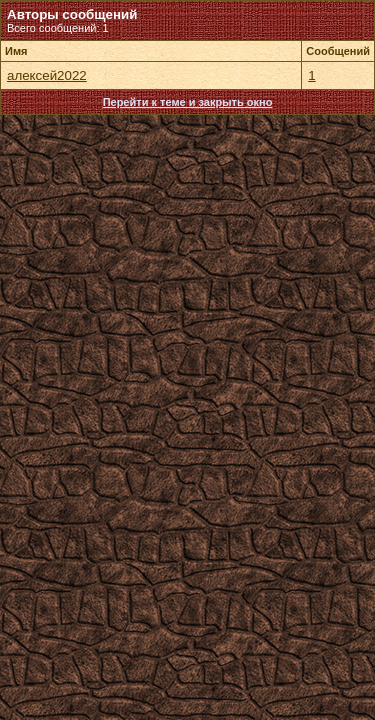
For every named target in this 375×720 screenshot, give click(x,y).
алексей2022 (47, 75)
